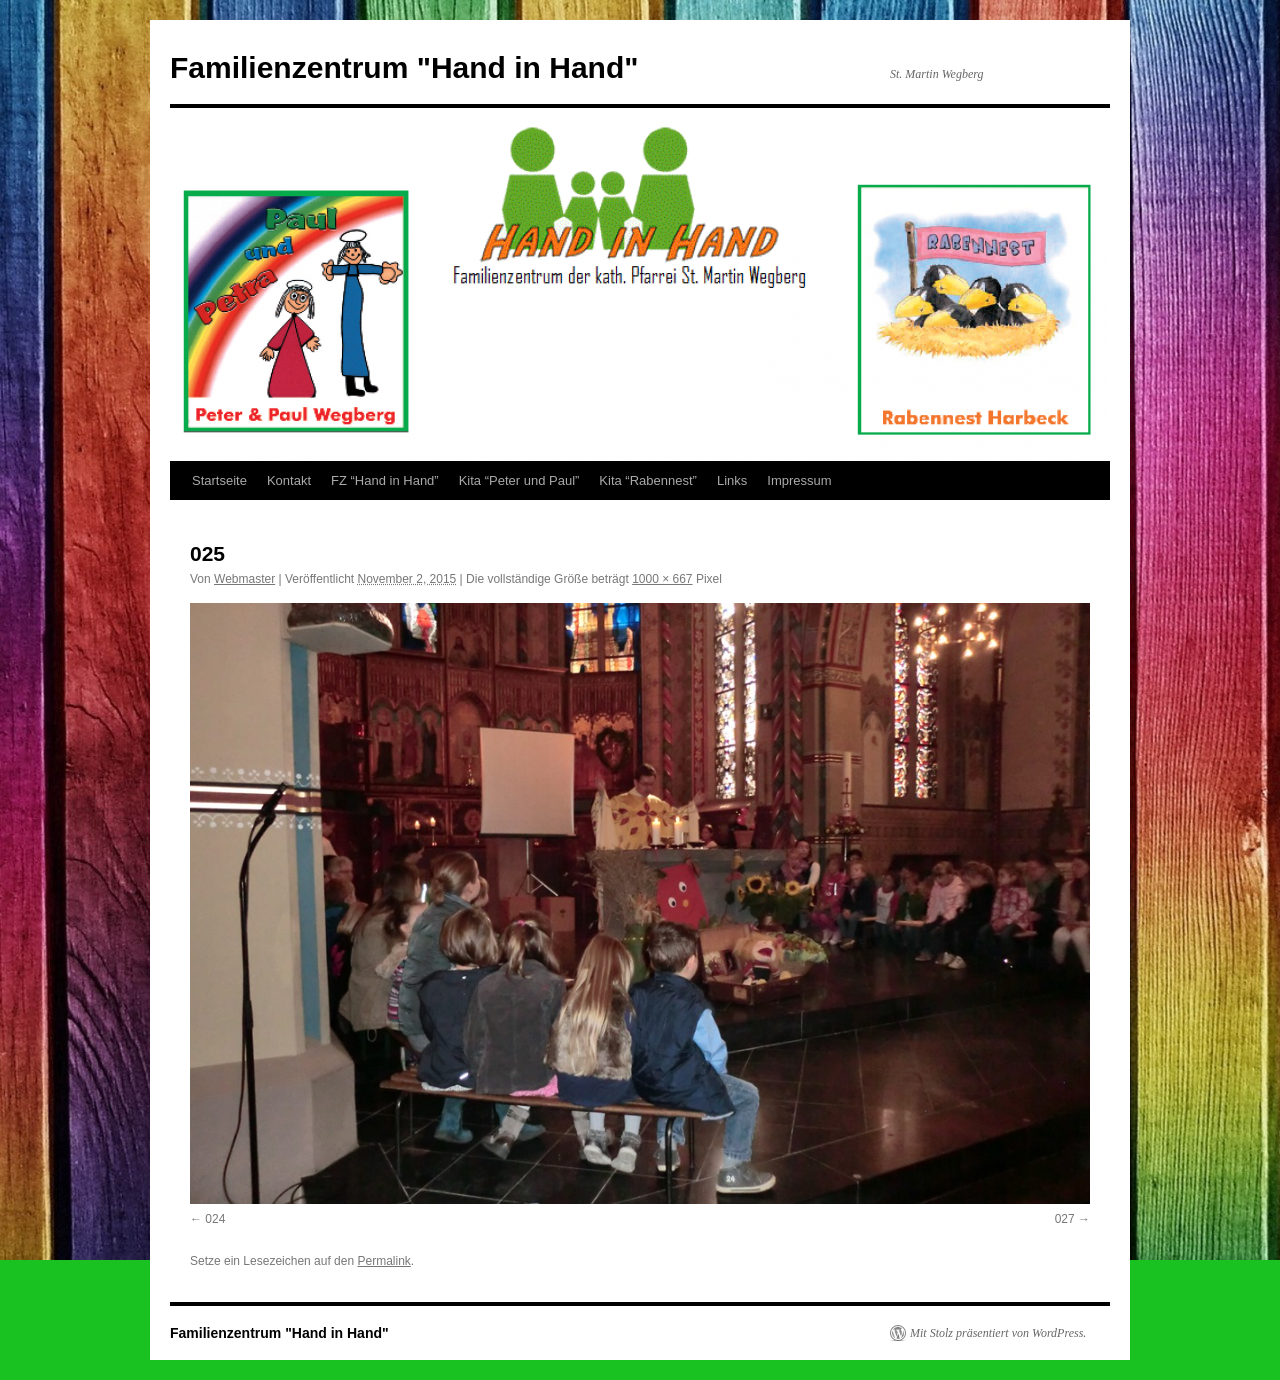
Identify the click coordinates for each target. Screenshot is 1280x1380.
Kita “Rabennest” (648, 480)
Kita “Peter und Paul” (519, 480)
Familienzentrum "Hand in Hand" (404, 67)
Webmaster (244, 579)
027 (1065, 1219)
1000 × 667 (662, 579)
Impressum (799, 480)
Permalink (383, 1261)
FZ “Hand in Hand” (385, 480)
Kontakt (289, 480)
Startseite (219, 480)
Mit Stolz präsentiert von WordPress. (998, 1333)
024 (215, 1219)
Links (732, 480)
